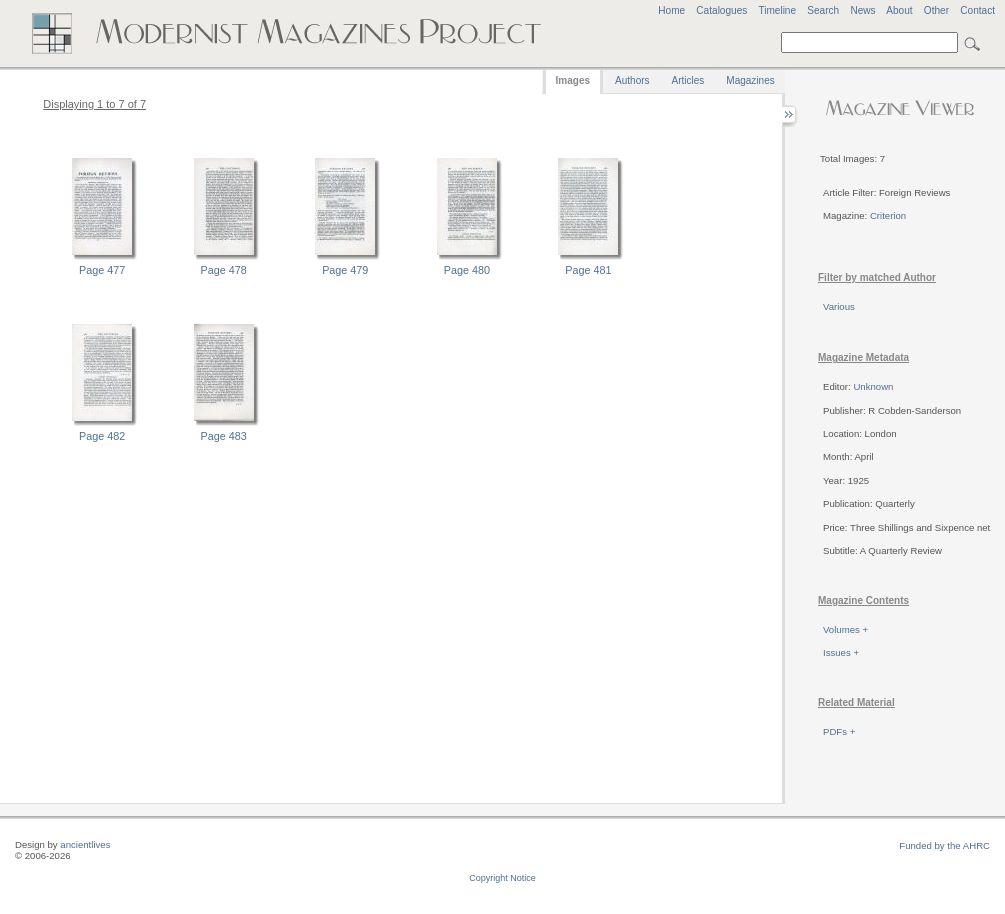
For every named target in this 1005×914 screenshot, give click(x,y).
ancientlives (85, 844)
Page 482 (102, 436)
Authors (632, 80)
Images (573, 80)
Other (936, 10)
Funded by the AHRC (944, 845)
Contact (977, 10)
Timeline (777, 10)
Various (839, 306)
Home (671, 10)
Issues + (841, 652)
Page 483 (224, 436)
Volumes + (845, 629)
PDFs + (839, 731)
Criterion (888, 215)
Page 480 (467, 270)
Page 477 (102, 270)
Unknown (873, 386)
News (862, 10)
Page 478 (224, 270)
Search (823, 10)
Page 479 (345, 270)
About (899, 10)
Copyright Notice (502, 878)
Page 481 (588, 270)
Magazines (750, 80)
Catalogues (721, 10)
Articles (688, 80)
